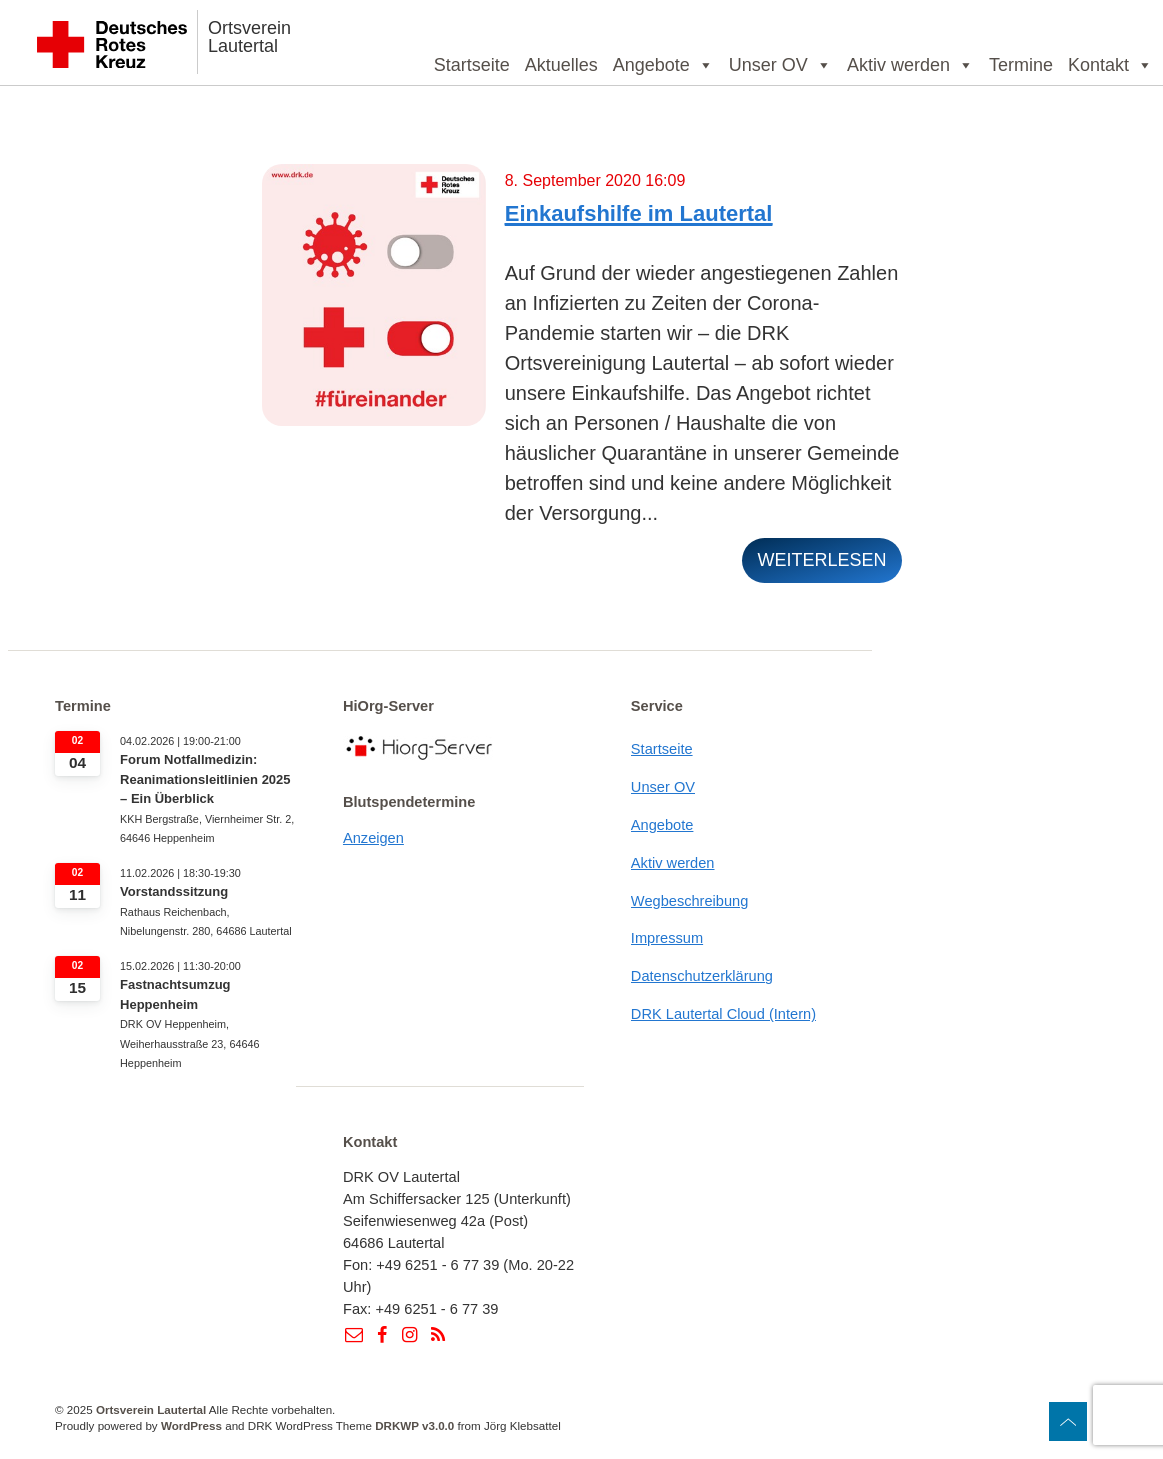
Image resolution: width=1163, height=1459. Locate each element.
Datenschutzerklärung (702, 976)
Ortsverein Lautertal (249, 37)
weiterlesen (821, 560)
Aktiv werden (910, 65)
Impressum (667, 938)
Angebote (663, 65)
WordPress (191, 1425)
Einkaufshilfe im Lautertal (639, 213)
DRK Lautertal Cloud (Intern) (723, 1014)
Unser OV (780, 65)
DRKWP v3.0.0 (414, 1425)
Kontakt (1110, 65)
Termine (1021, 65)
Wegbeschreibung (690, 901)
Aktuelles (561, 65)
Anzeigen (373, 838)
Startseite (472, 65)
